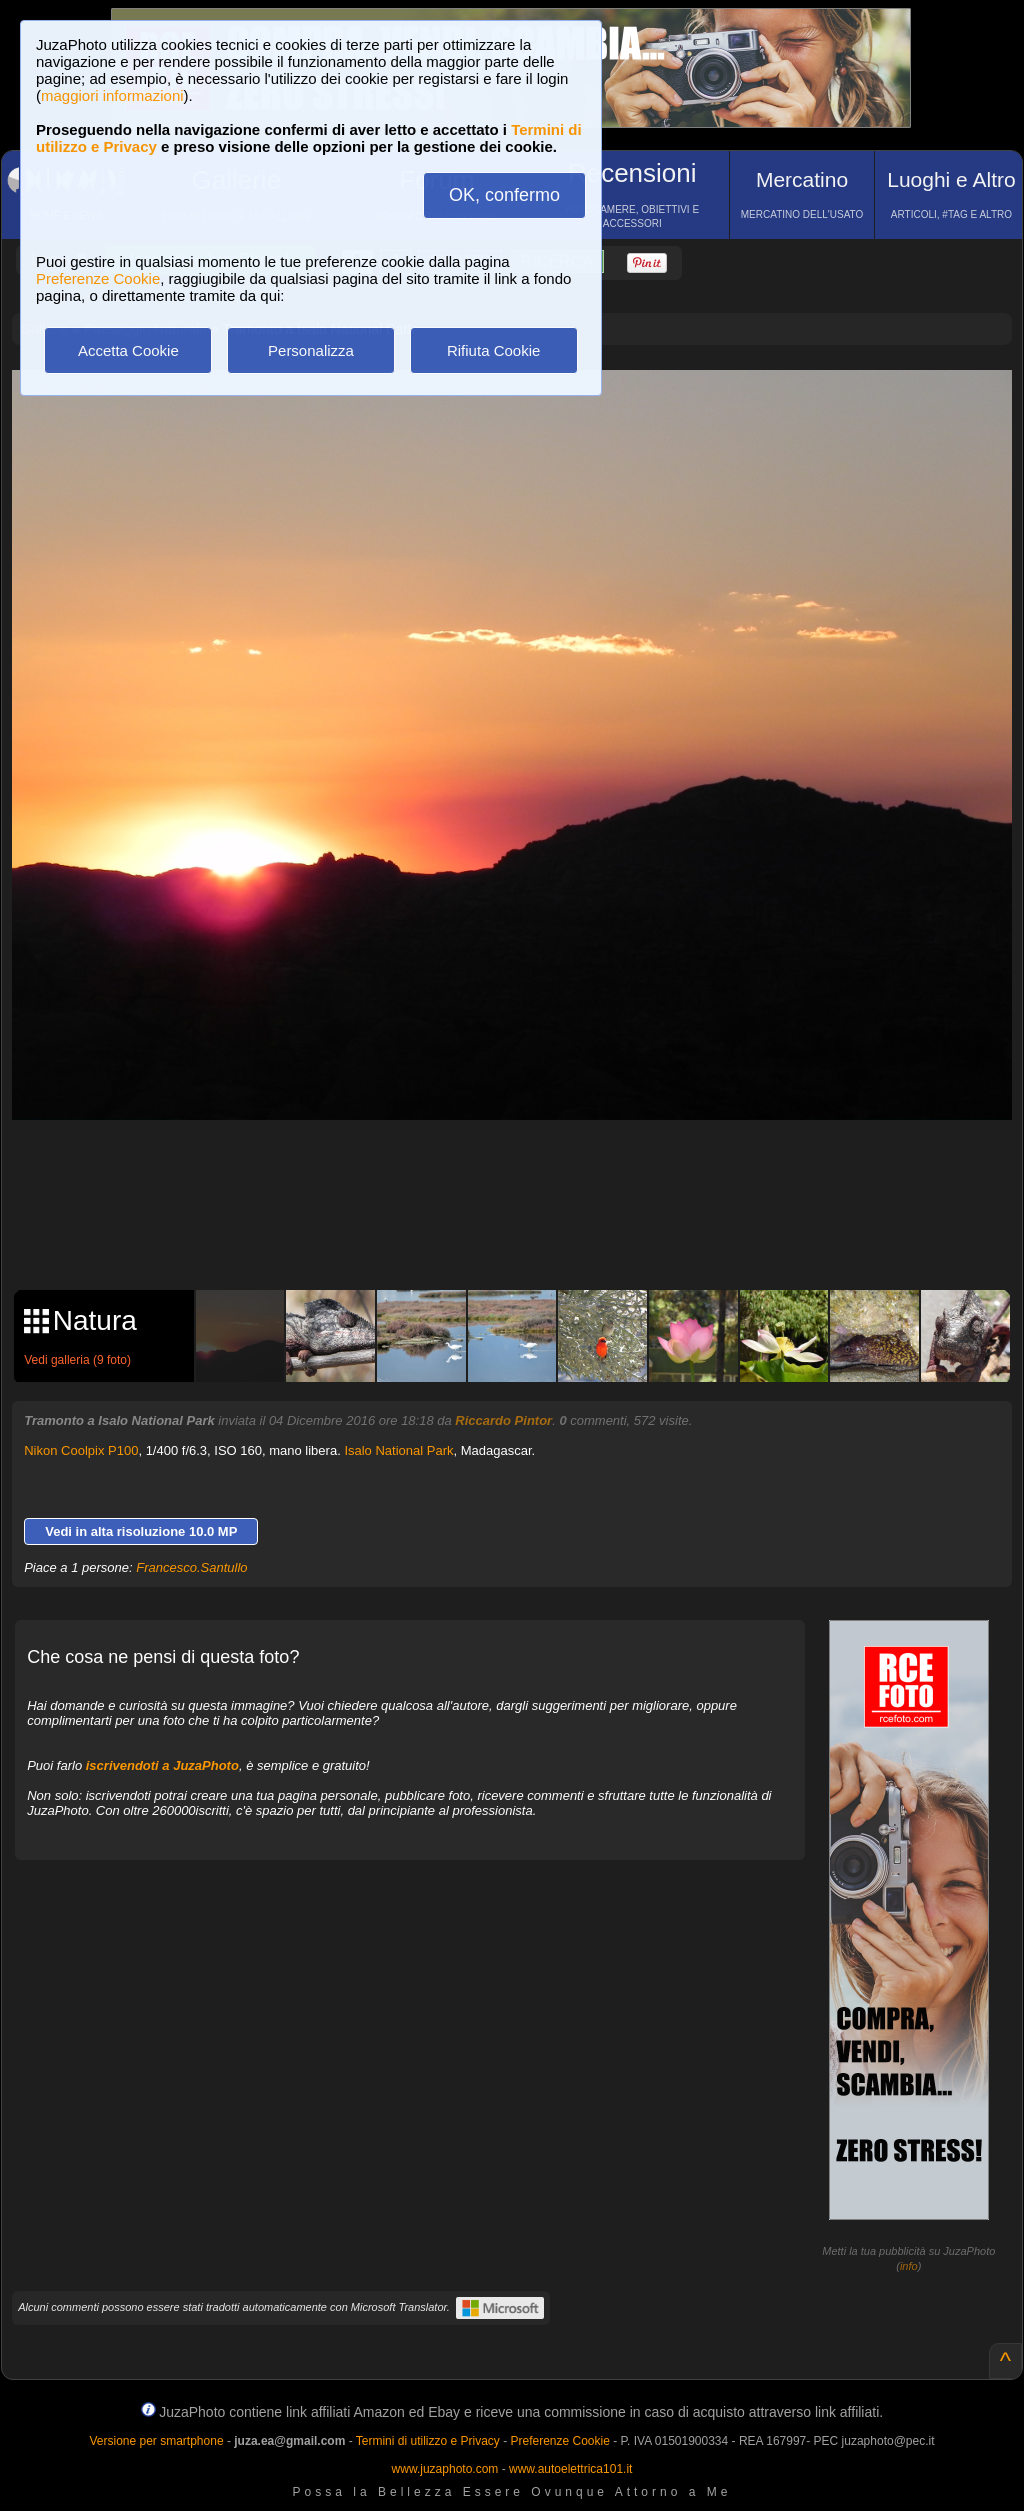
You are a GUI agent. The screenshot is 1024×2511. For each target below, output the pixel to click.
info (909, 2266)
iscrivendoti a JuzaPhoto (162, 1765)
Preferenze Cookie (98, 278)
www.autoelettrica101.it (570, 2469)
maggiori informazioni (112, 95)
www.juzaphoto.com (445, 2469)
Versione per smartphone (156, 2441)
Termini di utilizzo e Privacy (428, 2441)
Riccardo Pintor (503, 1420)
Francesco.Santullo (191, 1567)
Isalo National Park (398, 1450)
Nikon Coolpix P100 (81, 1450)
